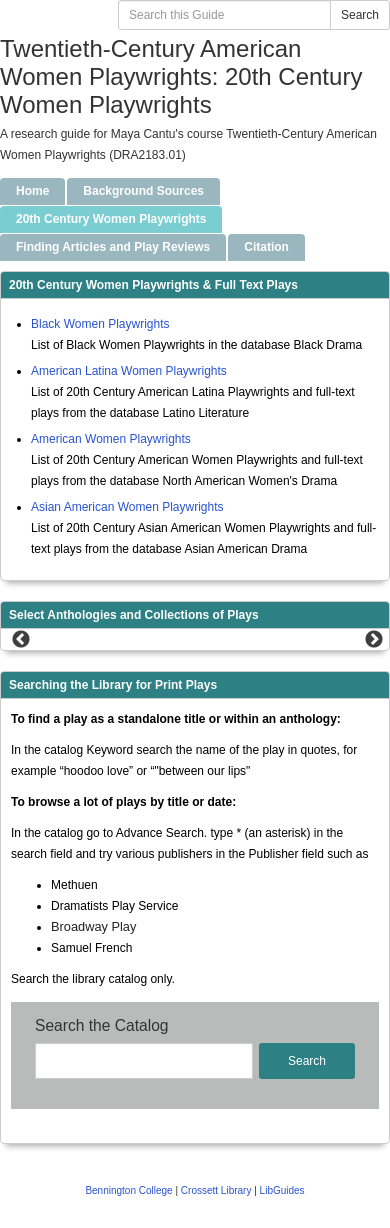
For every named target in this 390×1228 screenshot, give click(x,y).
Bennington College (130, 1190)
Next (374, 640)
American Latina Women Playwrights (129, 371)
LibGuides (282, 1190)
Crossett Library (217, 1190)
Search (360, 15)
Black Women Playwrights (100, 324)
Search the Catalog (102, 1025)
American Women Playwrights (111, 439)
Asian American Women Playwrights (127, 507)
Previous (21, 640)
